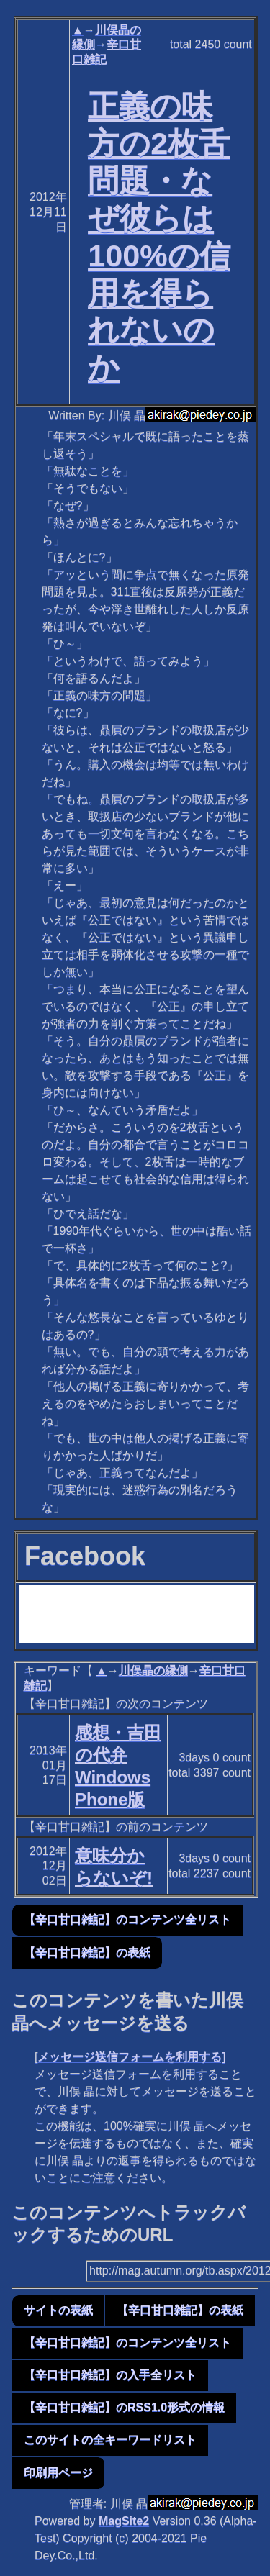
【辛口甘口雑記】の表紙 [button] (87, 1952)
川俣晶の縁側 (153, 1670)
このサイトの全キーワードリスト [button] (110, 2440)
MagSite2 (124, 2521)
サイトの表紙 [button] (58, 2310)
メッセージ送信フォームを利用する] (131, 2057)
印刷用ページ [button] (58, 2473)
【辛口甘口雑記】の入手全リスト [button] (110, 2375)
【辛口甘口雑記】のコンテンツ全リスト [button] (127, 1919)
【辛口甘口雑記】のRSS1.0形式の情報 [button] (124, 2407)
